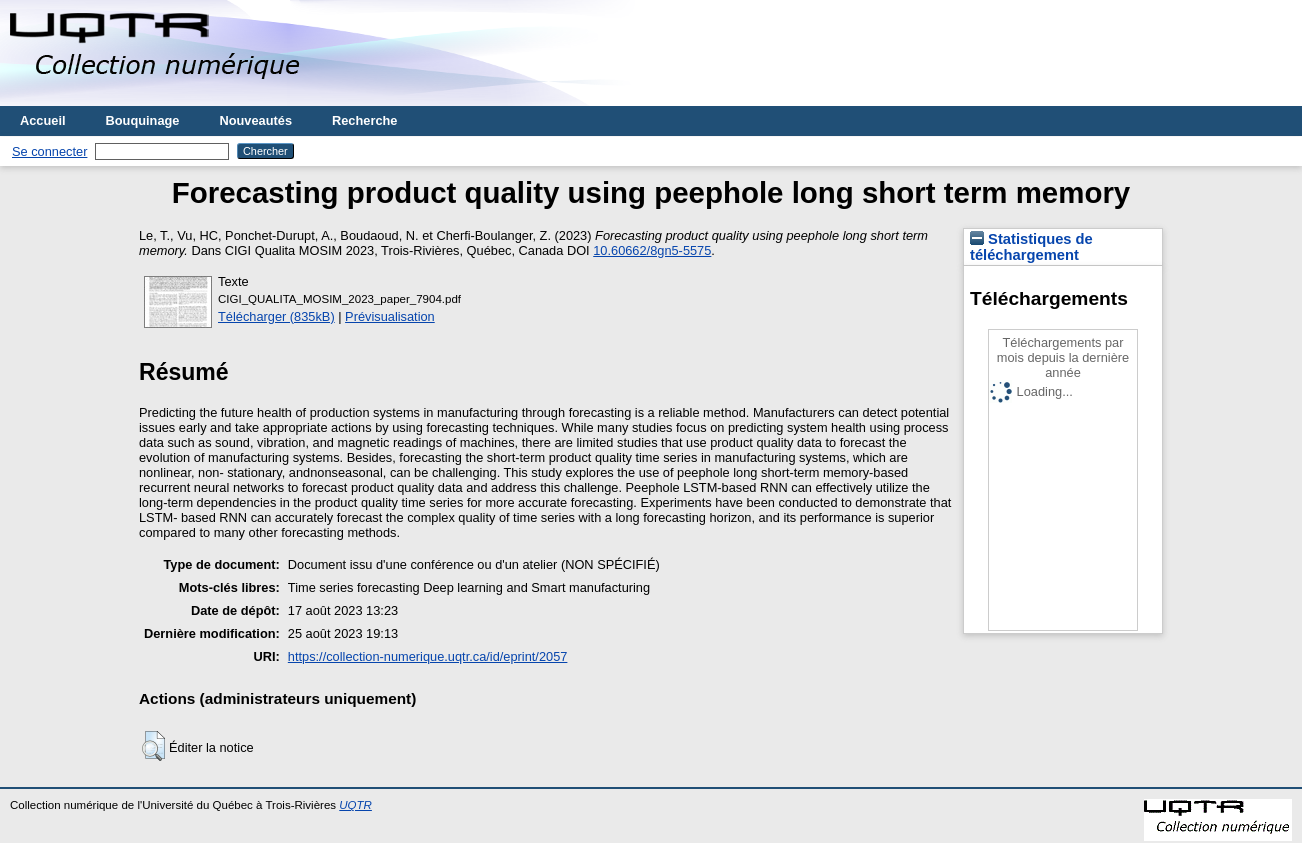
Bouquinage (143, 120)
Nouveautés (255, 120)
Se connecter (49, 151)
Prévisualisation (390, 316)
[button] (153, 746)
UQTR (355, 805)
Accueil (43, 120)
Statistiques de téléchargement (1031, 247)
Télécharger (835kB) (276, 316)
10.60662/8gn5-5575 (652, 250)
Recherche (364, 120)
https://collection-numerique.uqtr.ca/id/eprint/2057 (428, 656)
